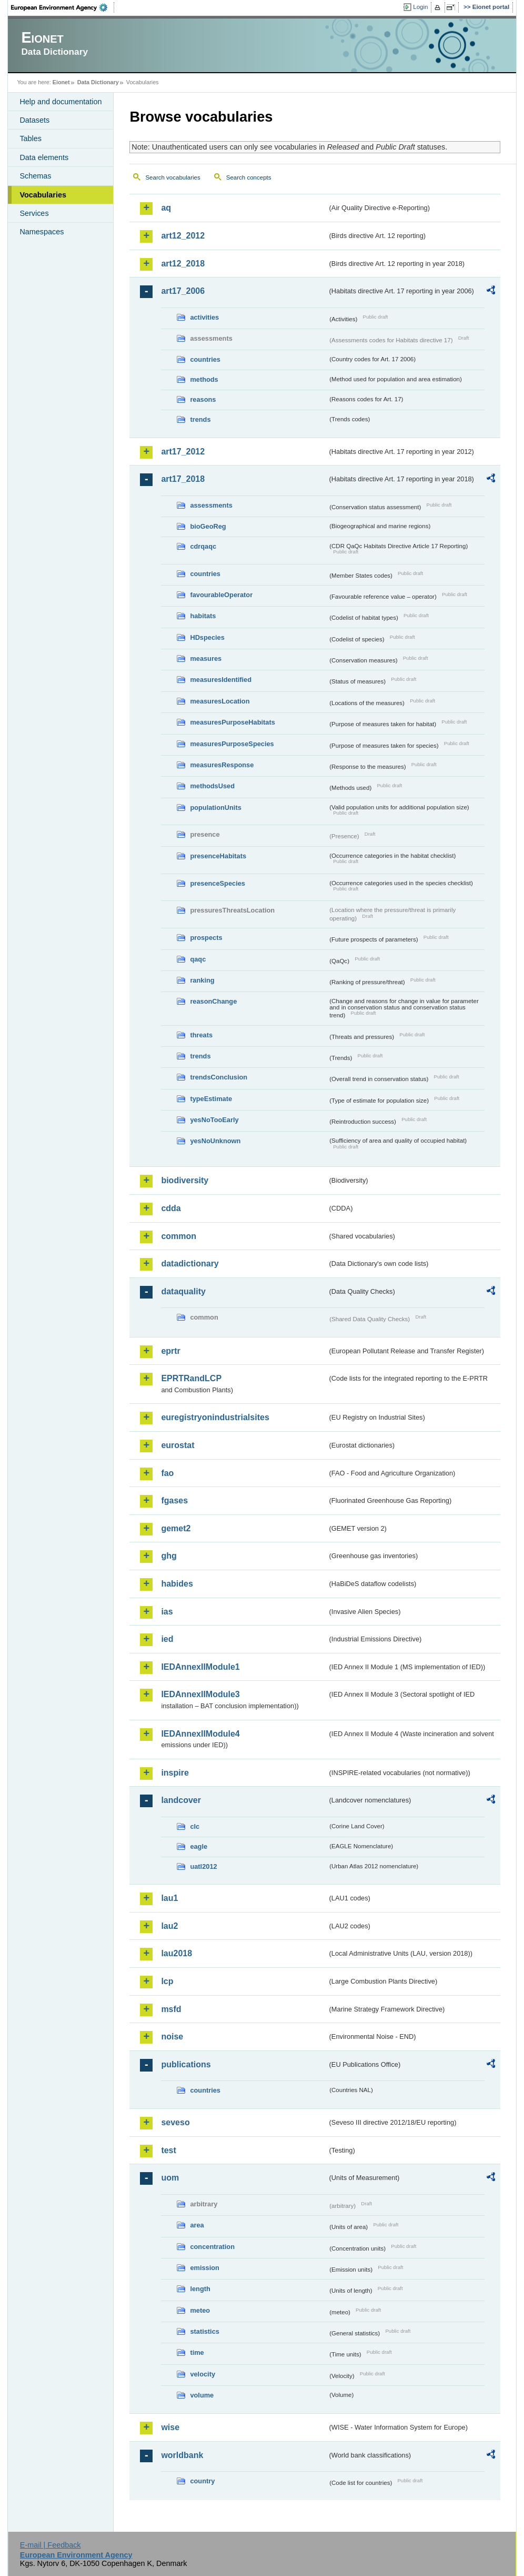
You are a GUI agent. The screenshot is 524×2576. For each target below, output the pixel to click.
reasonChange (213, 1001)
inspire (174, 1772)
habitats (203, 616)
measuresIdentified (220, 679)
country (202, 2481)
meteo (200, 2310)
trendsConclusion (218, 1077)
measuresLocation (219, 701)
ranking (202, 980)
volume (202, 2395)
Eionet (61, 82)
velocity (202, 2374)
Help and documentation (60, 101)
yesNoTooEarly (214, 1120)
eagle (198, 1846)
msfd (171, 2009)
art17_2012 (183, 451)
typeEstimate (211, 1099)
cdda (170, 1208)
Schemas (35, 176)
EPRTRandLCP (191, 1378)
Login (420, 7)
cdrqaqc (203, 546)
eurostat (177, 1445)
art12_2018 (183, 263)
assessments (211, 505)
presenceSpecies (217, 883)
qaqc (198, 959)
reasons (203, 399)
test (168, 2150)
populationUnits (215, 807)
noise (172, 2036)
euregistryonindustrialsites (215, 1417)
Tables (30, 138)
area (197, 2225)
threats (201, 1035)
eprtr (170, 1350)
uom (170, 2177)
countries (205, 359)
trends (200, 419)
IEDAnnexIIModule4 (200, 1733)
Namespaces (41, 231)
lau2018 (176, 1953)
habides (177, 1583)
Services (33, 213)
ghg (168, 1555)
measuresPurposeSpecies (232, 744)
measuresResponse (222, 765)
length (200, 2289)
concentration (212, 2247)
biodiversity (184, 1180)
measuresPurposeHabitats (232, 722)
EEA (62, 7)
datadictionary (189, 1263)
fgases (174, 1500)
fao (167, 1473)
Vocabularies (42, 195)
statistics (204, 2331)
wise (170, 2427)
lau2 (169, 1925)
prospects (206, 938)
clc (194, 1826)
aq (166, 207)
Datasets (34, 120)
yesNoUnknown (215, 1141)
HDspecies (207, 637)
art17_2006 (183, 290)
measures (205, 658)
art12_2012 (183, 235)
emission (204, 2268)
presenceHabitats (218, 856)
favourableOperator (221, 595)
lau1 (169, 1898)
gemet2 (175, 1528)
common (178, 1236)
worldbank (182, 2455)
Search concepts (248, 177)
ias (167, 1611)
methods (204, 379)
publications (185, 2064)
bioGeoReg (208, 526)
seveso (175, 2122)
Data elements (43, 157)
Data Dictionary (98, 82)
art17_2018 (183, 478)
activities (204, 317)
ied (167, 1638)
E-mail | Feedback (50, 2545)
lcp (167, 1981)
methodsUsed (212, 786)
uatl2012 (203, 1866)
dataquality (183, 1291)
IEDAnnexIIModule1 (200, 1666)
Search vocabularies (172, 177)
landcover (181, 1800)
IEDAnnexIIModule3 (200, 1694)
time (197, 2352)
